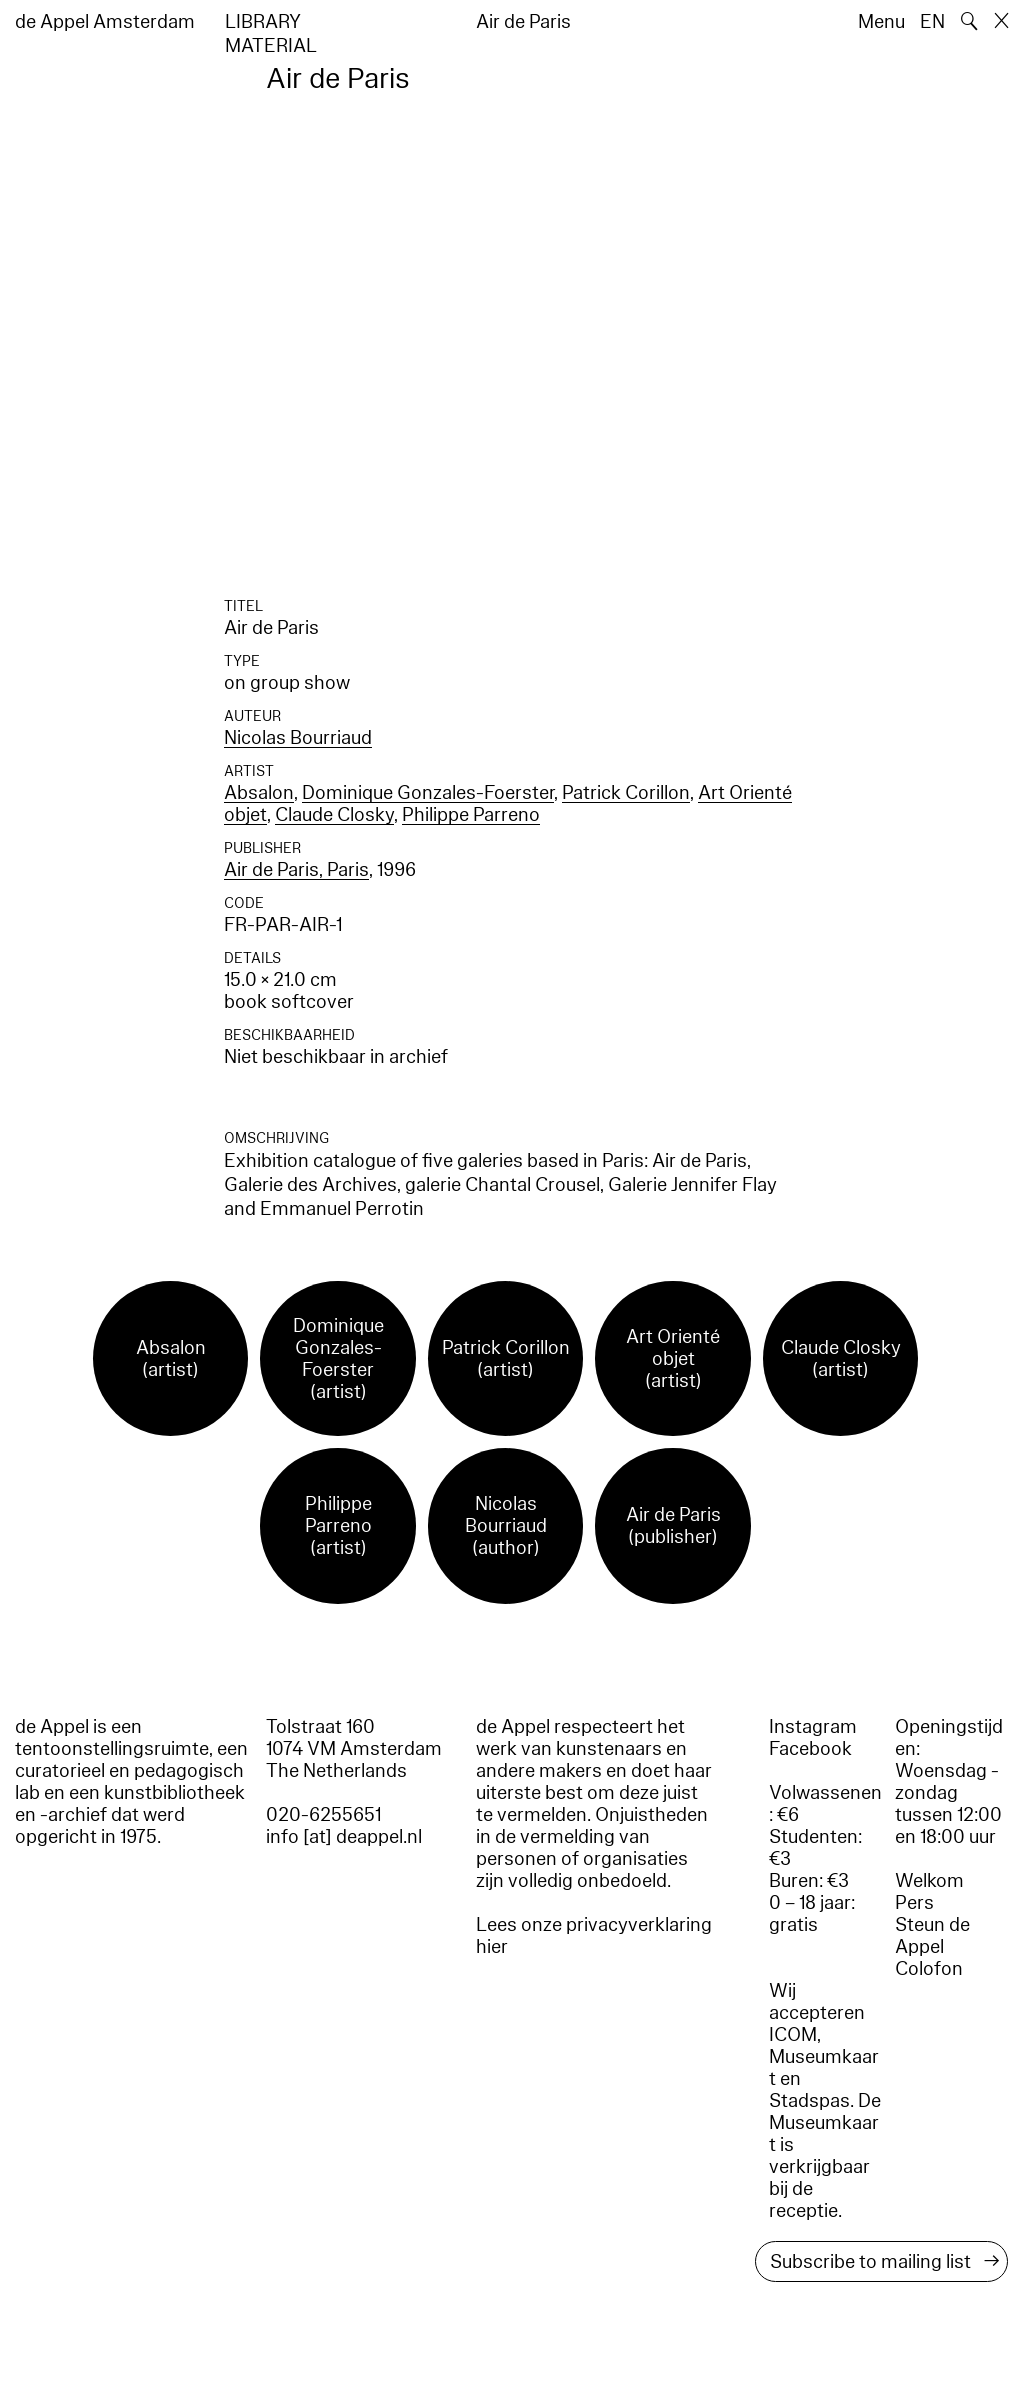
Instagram (813, 1727)
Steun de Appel (932, 1936)
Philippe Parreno (471, 815)
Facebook (810, 1749)
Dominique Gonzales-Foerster (428, 793)
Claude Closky (334, 815)
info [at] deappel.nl (344, 1837)
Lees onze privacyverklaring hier (594, 1936)
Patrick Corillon (626, 793)
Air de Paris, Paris (296, 870)
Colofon (929, 1969)
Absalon (259, 793)
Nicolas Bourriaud (298, 738)
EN (932, 22)
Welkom (929, 1881)
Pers (914, 1903)
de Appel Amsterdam (105, 22)
